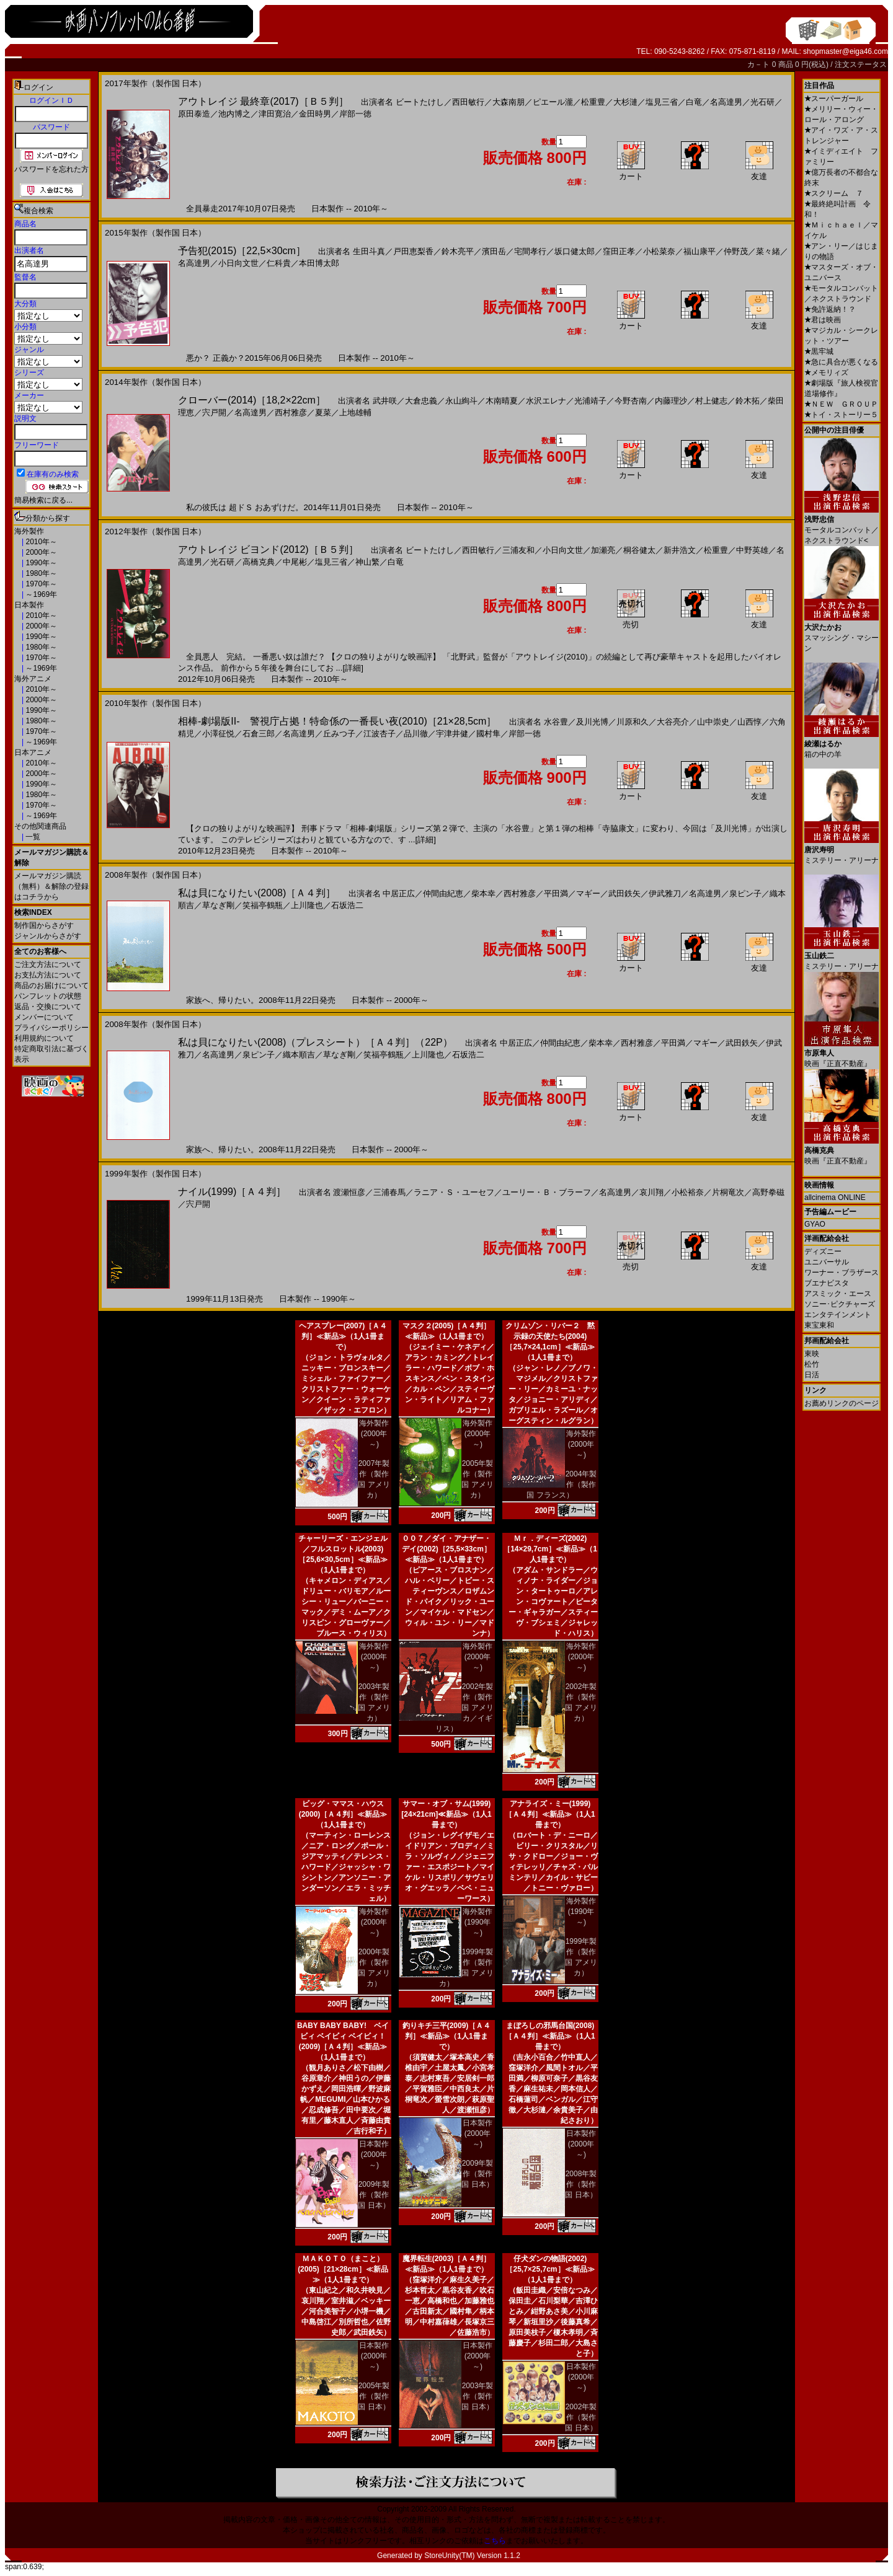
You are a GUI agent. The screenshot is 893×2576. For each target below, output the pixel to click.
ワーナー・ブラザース (841, 1272)
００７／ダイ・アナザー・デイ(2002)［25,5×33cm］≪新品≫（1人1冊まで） (446, 1549)
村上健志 (711, 400)
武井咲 (385, 400)
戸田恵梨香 (413, 251)
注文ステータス (861, 64)
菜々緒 (768, 251)
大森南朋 (508, 102)
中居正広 (399, 893)
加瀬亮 (603, 550)
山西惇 (749, 721)
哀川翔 (651, 1192)
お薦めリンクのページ (841, 1403)
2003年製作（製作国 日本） (477, 2396)
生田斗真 (369, 251)
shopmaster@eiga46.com (845, 51)
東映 (811, 1353)
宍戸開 (214, 412)
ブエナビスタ (826, 1283)
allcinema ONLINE (835, 1197)
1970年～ (40, 584)
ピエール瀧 (553, 102)
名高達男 (726, 102)
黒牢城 (818, 351)
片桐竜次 (728, 1192)
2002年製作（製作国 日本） (581, 2417)
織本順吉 (299, 1054)
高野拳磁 (768, 1192)
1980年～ (40, 573)
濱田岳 (494, 251)
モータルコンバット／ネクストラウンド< (841, 525)
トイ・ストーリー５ (841, 414)
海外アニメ (32, 678)
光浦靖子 (590, 400)
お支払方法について (47, 975)
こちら (495, 2540)
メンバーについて (44, 1017)
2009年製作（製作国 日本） (373, 2195)
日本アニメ (32, 752)
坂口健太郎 (574, 251)
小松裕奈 (688, 1192)
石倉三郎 (258, 733)
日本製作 (29, 605)
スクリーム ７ (833, 193)
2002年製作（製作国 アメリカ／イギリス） (464, 1707)
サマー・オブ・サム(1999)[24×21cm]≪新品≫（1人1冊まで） (446, 1814)
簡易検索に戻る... (43, 500)
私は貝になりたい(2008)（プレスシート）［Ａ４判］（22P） (315, 1042)
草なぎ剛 (218, 905)
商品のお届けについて (51, 985)
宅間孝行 (530, 251)
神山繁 (367, 562)
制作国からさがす (44, 925)
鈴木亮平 (458, 251)
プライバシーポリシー (51, 1027)
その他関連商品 (40, 826)
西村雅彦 (291, 412)
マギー (588, 893)
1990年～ (40, 562)
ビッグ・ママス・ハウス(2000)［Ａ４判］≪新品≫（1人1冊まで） (343, 1814)
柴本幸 (483, 893)
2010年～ (40, 541)
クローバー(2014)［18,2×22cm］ (252, 400)
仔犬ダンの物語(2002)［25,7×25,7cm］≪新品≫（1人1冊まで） (549, 2269)
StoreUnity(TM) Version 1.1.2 (472, 2555)
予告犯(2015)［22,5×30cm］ (242, 250)
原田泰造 (194, 113)
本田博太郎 (319, 263)
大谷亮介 (673, 721)
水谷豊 (556, 721)
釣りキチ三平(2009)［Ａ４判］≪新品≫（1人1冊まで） (446, 2036)
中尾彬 (295, 562)
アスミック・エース (837, 1293)
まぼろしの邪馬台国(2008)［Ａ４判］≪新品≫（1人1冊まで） (550, 2036)
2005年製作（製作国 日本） (373, 2396)
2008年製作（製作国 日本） (581, 2184)
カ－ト (759, 64)
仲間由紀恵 (443, 893)
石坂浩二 (347, 905)
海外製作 (29, 531)
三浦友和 (518, 550)
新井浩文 (680, 550)
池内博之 (234, 113)
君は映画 (822, 319)
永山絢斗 (461, 400)
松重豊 (593, 102)
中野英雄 (752, 550)
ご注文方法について (47, 964)
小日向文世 (238, 263)
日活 (811, 1374)
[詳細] (353, 668)
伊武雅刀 (665, 893)
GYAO (814, 1224)
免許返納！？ (830, 309)
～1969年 (40, 594)
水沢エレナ (546, 400)
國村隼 (488, 733)
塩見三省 (662, 102)
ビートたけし (420, 102)
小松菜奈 (659, 251)
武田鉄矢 (624, 893)
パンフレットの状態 (47, 996)
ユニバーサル (826, 1262)
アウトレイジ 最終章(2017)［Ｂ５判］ (263, 101)
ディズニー (823, 1251)
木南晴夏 (502, 400)
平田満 (556, 893)
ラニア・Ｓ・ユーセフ (454, 1192)
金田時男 (315, 113)
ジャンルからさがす (47, 936)
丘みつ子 (339, 733)
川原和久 (632, 721)
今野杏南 (631, 400)
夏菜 (323, 412)
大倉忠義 (421, 400)
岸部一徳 (355, 113)
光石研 (762, 102)
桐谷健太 (639, 550)
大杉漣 (625, 102)
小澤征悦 (218, 733)
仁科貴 (279, 263)
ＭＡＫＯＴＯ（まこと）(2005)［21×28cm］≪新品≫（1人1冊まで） (343, 2269)
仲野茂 (736, 251)
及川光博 (592, 721)
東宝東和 (819, 1325)
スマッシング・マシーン (841, 633)
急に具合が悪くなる (841, 362)
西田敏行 (468, 102)
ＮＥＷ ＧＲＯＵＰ (841, 404)
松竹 (811, 1364)
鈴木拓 (747, 400)
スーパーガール (833, 98)
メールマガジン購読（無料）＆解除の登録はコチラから (51, 886)
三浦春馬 (389, 1192)
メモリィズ (826, 372)
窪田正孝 (619, 251)
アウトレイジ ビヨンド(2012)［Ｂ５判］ (268, 549)
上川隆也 (307, 905)
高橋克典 (258, 562)
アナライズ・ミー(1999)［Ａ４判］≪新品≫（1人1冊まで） (550, 1814)
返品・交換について (47, 1006)
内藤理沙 (671, 400)
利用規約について (44, 1038)
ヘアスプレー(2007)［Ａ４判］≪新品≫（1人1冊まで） (343, 1336)
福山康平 (699, 251)
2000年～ (40, 552)
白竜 (694, 102)
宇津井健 (452, 733)
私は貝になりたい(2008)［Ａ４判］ (256, 893)
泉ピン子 (745, 893)
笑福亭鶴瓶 (262, 905)
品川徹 (416, 733)
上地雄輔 (355, 412)
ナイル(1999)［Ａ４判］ (232, 1191)
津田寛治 (275, 113)
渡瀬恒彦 (349, 1192)
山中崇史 (713, 721)
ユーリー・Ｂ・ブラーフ (546, 1192)
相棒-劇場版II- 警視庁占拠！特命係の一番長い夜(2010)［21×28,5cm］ (337, 721)
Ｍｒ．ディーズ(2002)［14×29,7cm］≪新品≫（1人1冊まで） (550, 1549)
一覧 (32, 836)
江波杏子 (379, 733)
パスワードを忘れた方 (51, 169)
